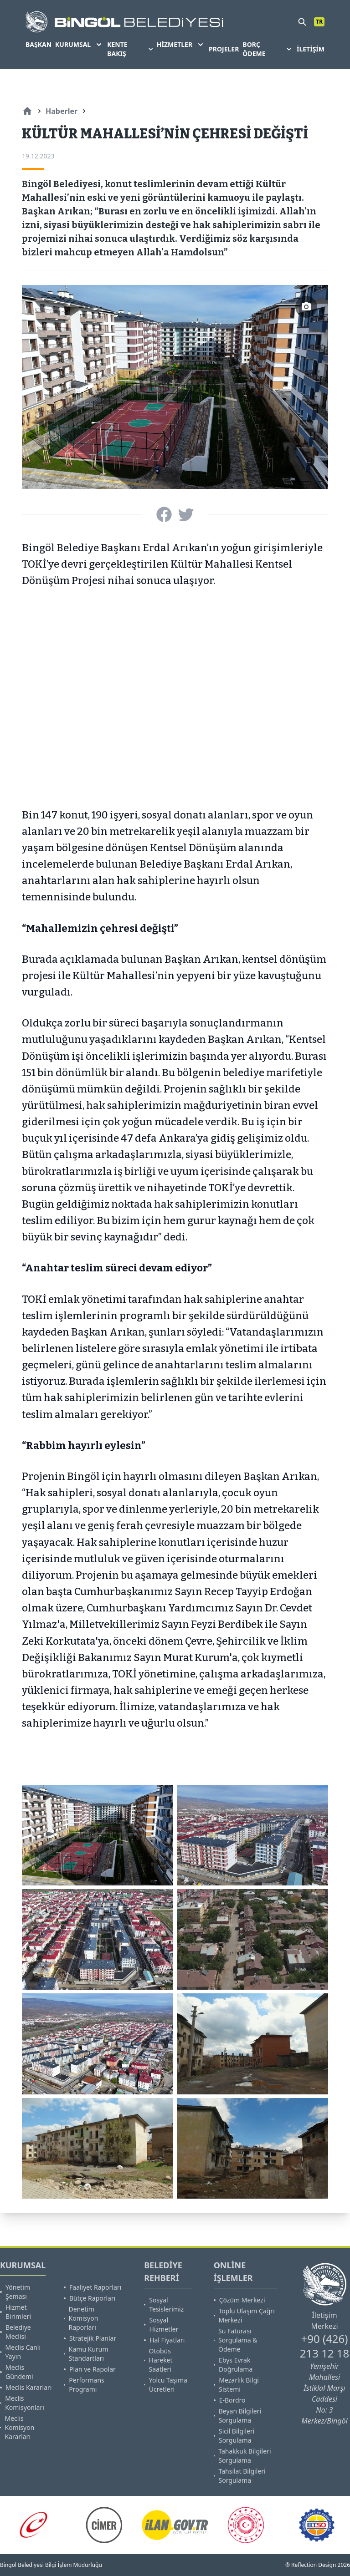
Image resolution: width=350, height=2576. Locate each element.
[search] (302, 21)
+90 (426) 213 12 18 (325, 2346)
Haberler (61, 111)
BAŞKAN (38, 44)
